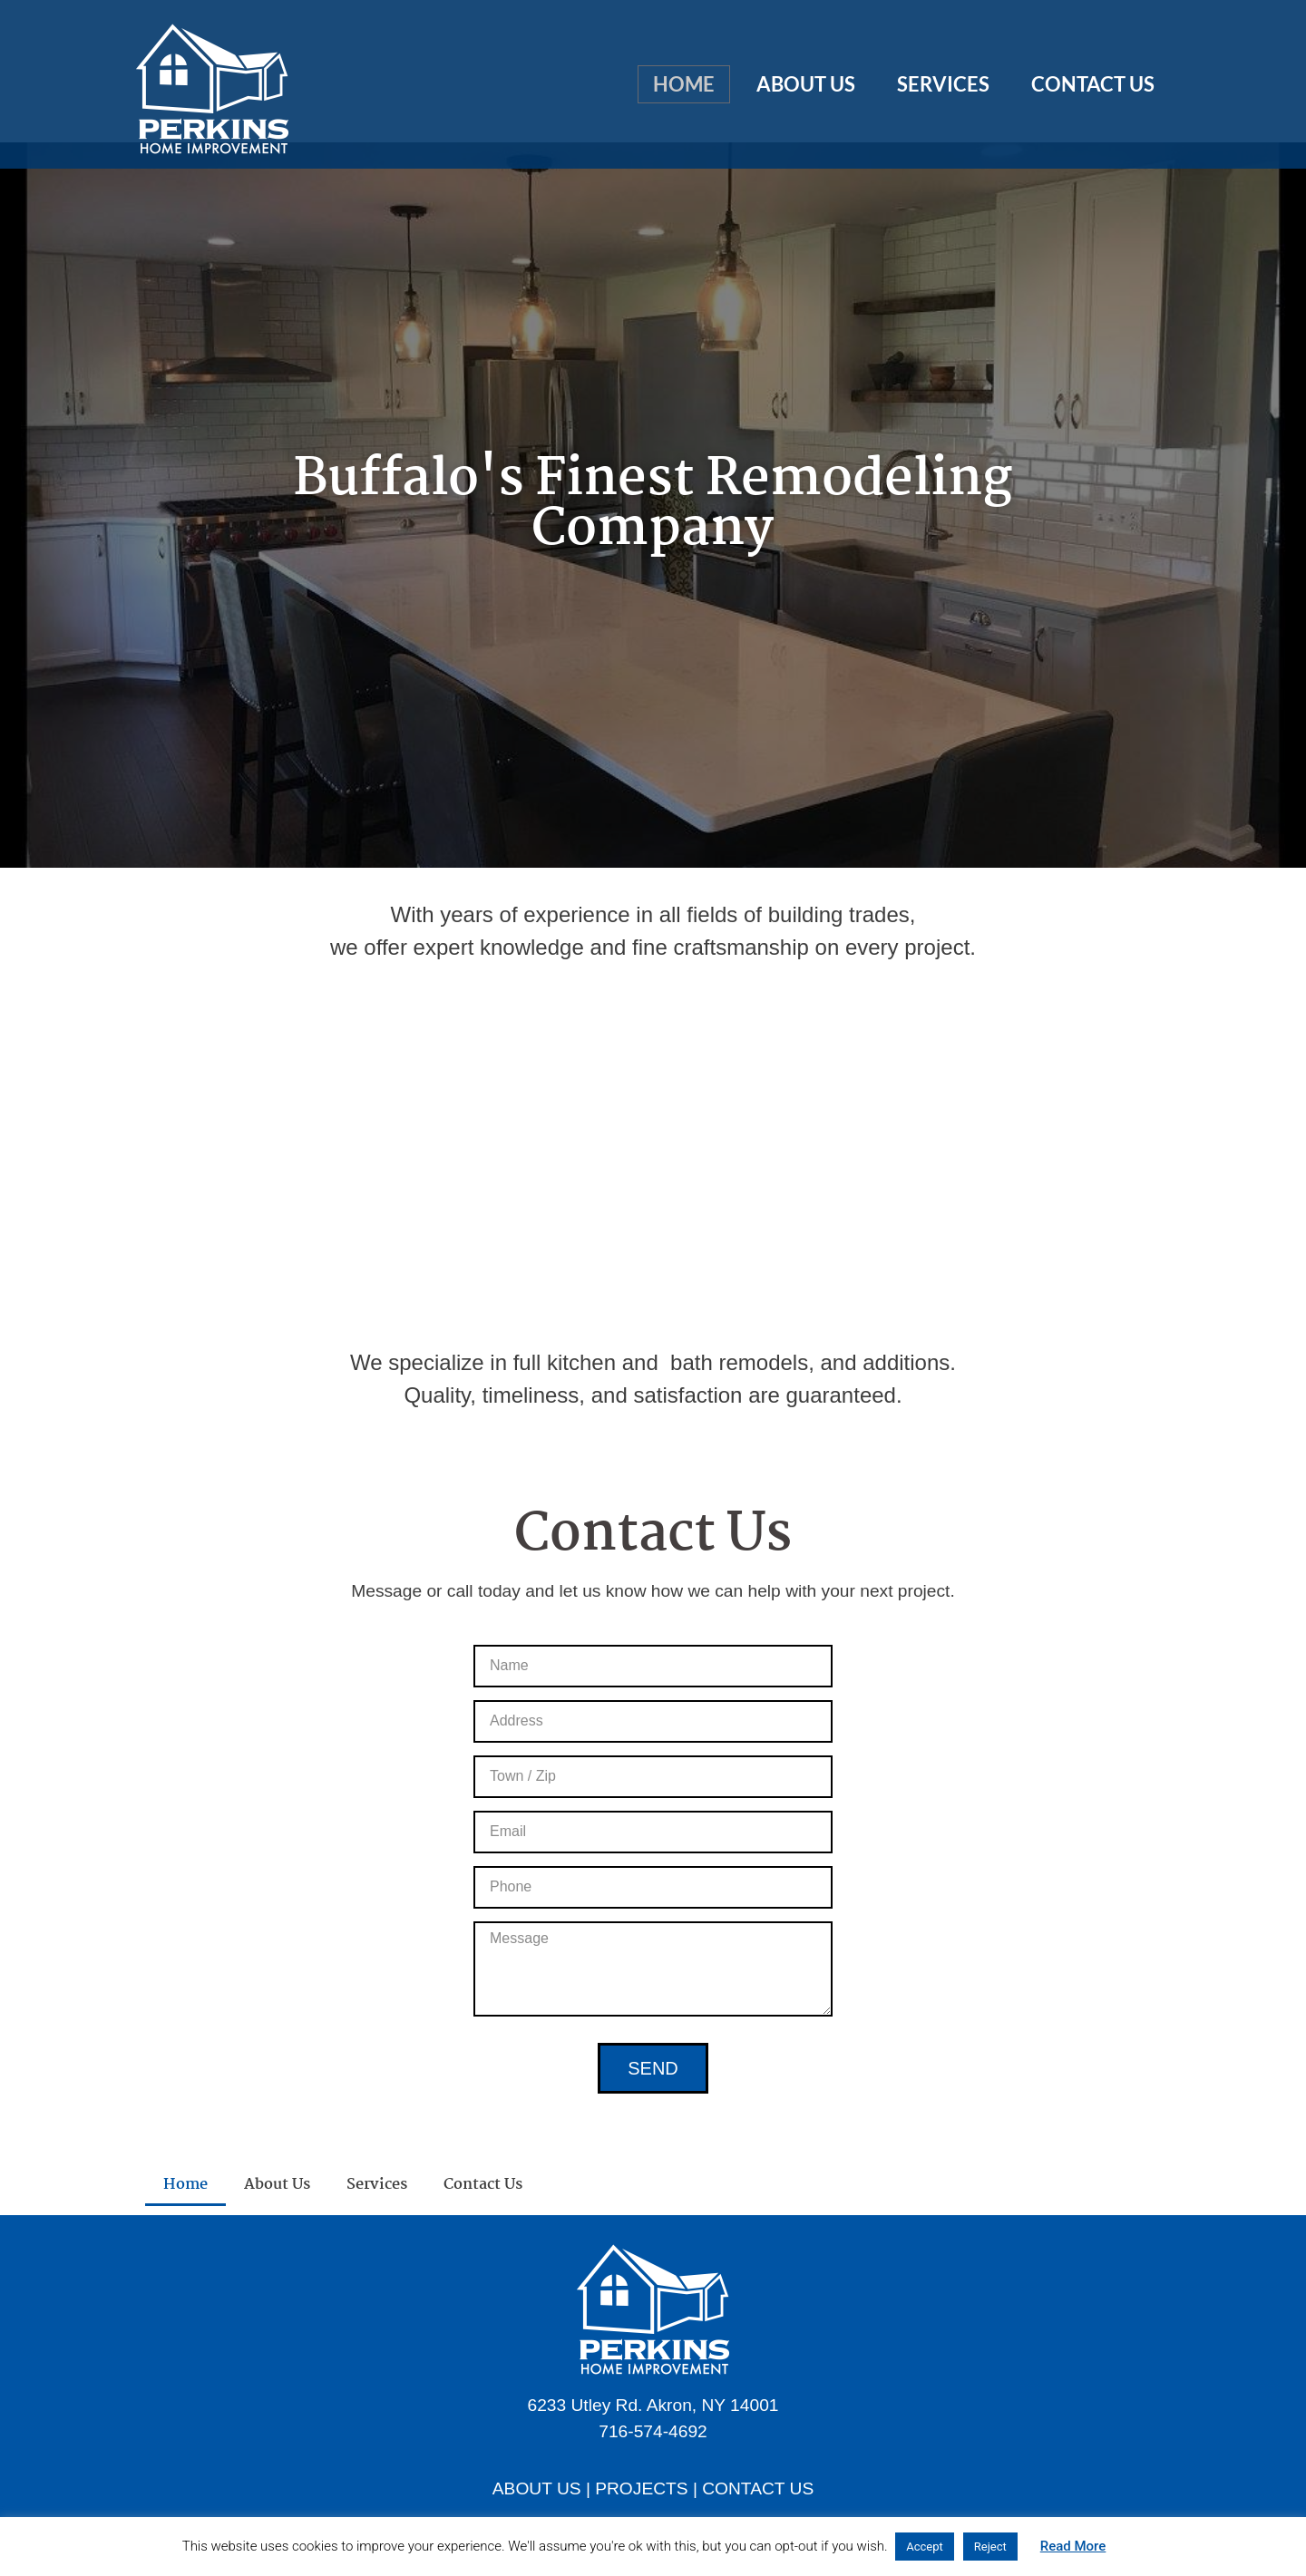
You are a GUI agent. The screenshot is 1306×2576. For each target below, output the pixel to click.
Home (684, 84)
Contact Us (1093, 84)
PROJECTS (641, 2488)
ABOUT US (536, 2488)
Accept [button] (924, 2546)
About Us (805, 84)
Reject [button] (990, 2546)
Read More (1073, 2546)
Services (943, 84)
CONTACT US (758, 2488)
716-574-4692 (653, 2431)
